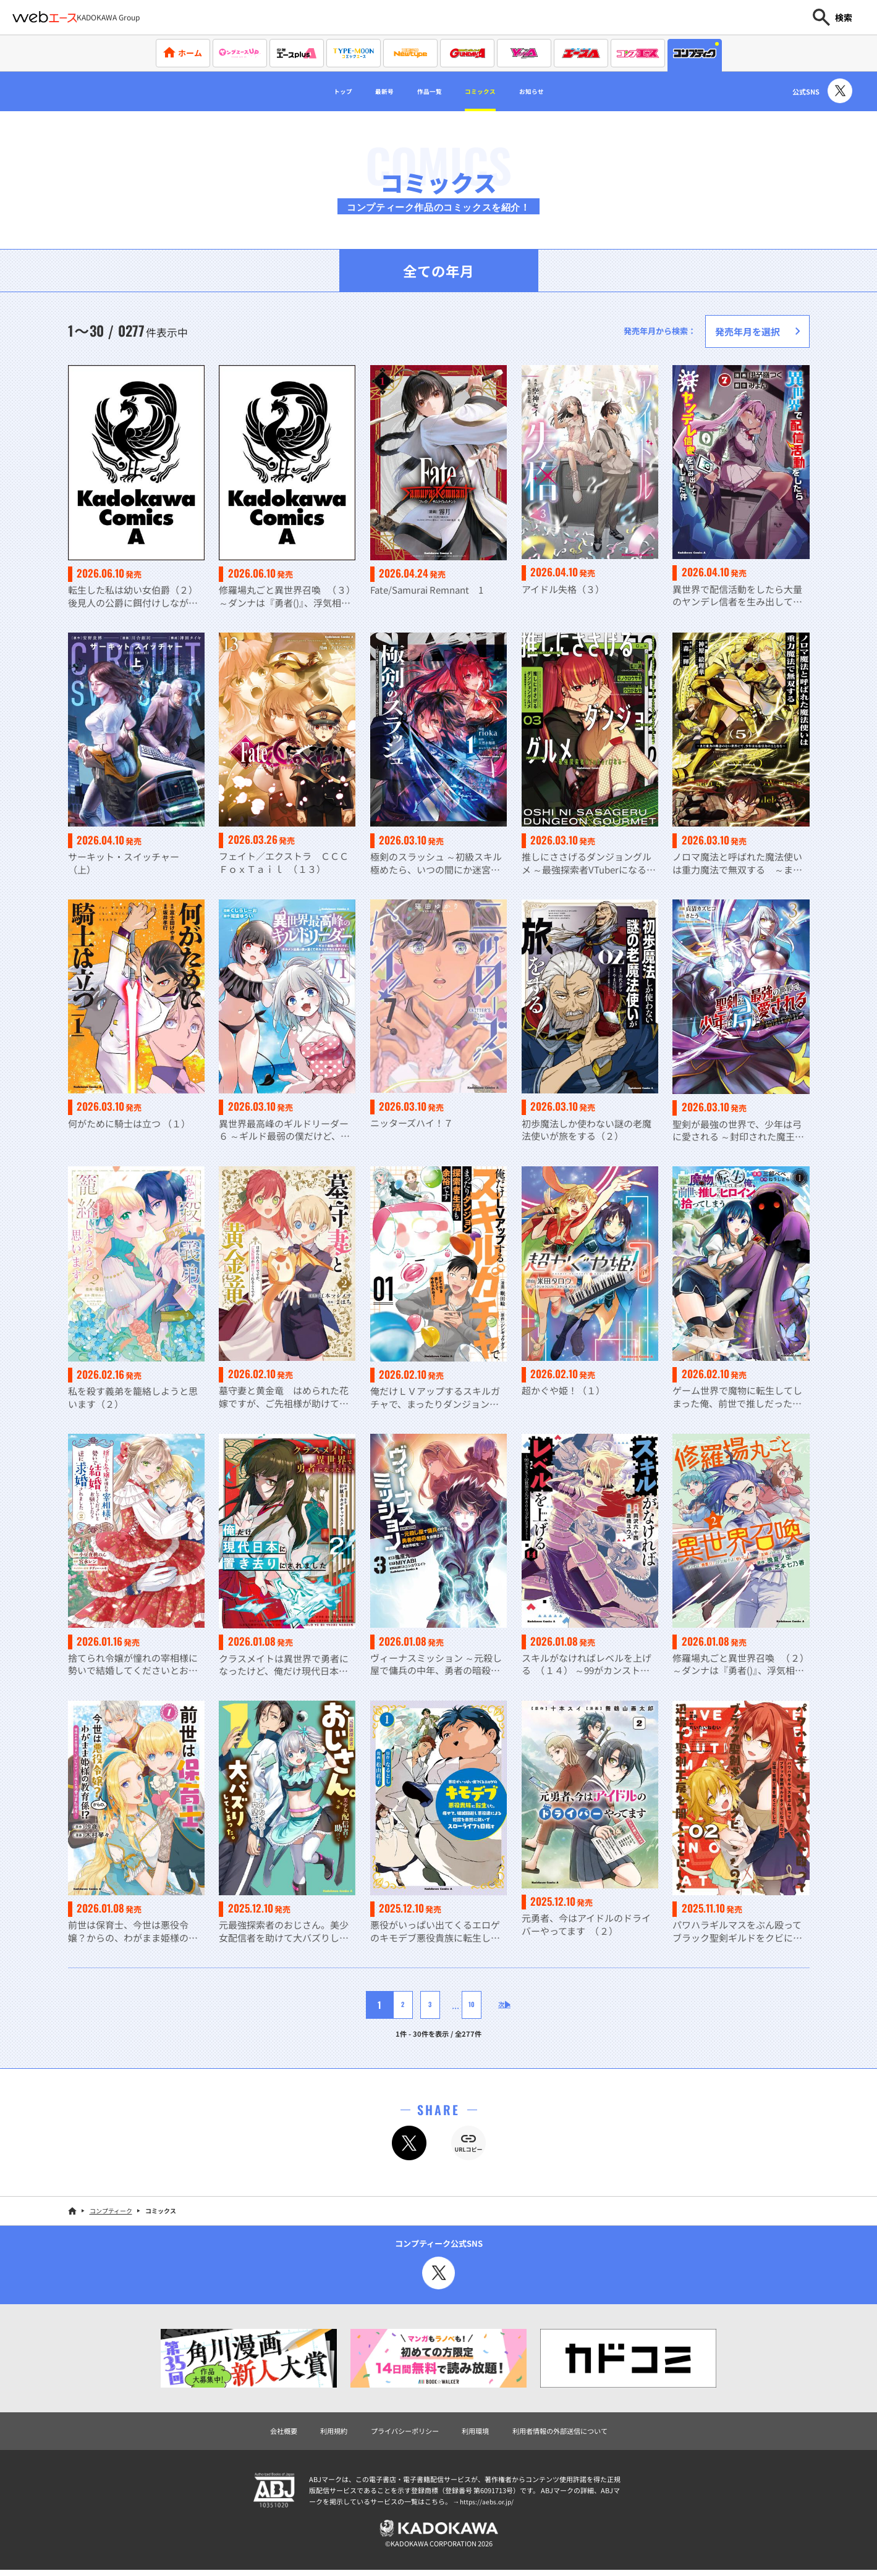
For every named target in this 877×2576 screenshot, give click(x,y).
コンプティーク (111, 2211)
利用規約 (319, 2433)
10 (461, 2006)
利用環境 (478, 2433)
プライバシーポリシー (398, 2433)
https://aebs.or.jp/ (488, 2505)
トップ (313, 91)
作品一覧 (424, 91)
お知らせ (559, 91)
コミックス (491, 91)
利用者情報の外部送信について (573, 2433)
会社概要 (264, 2433)
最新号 (366, 91)
